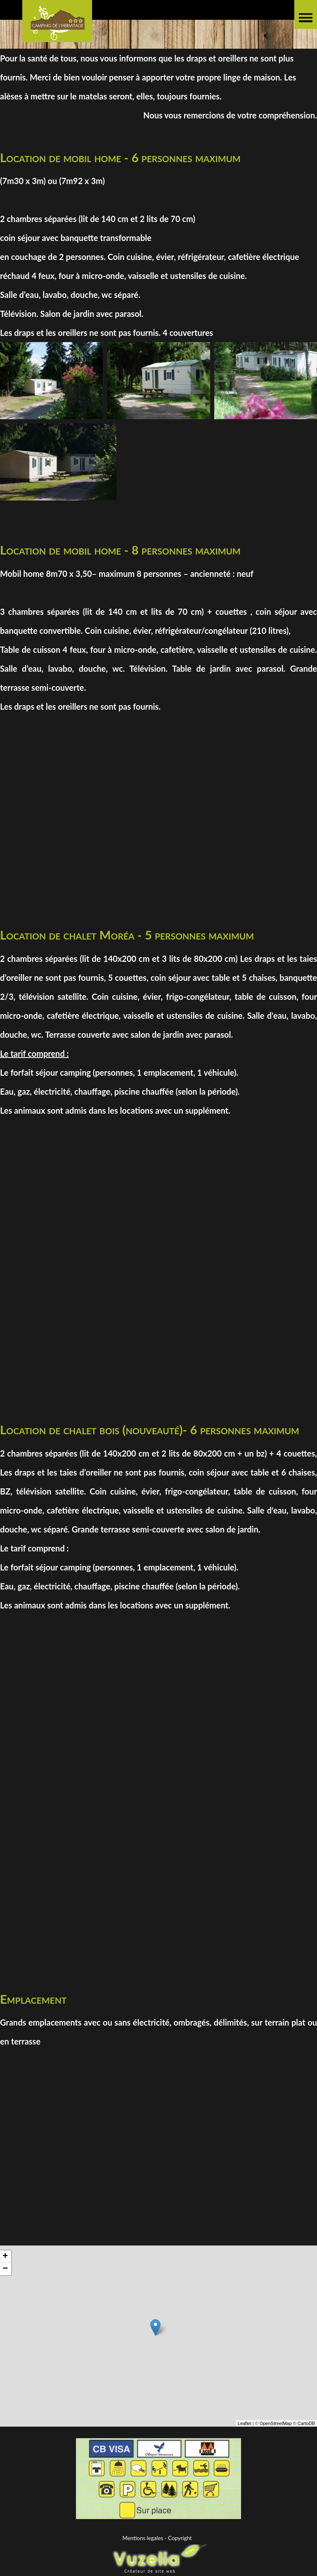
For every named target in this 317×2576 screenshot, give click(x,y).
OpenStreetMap (276, 2427)
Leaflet (244, 2427)
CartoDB (306, 2427)
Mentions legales (143, 2538)
